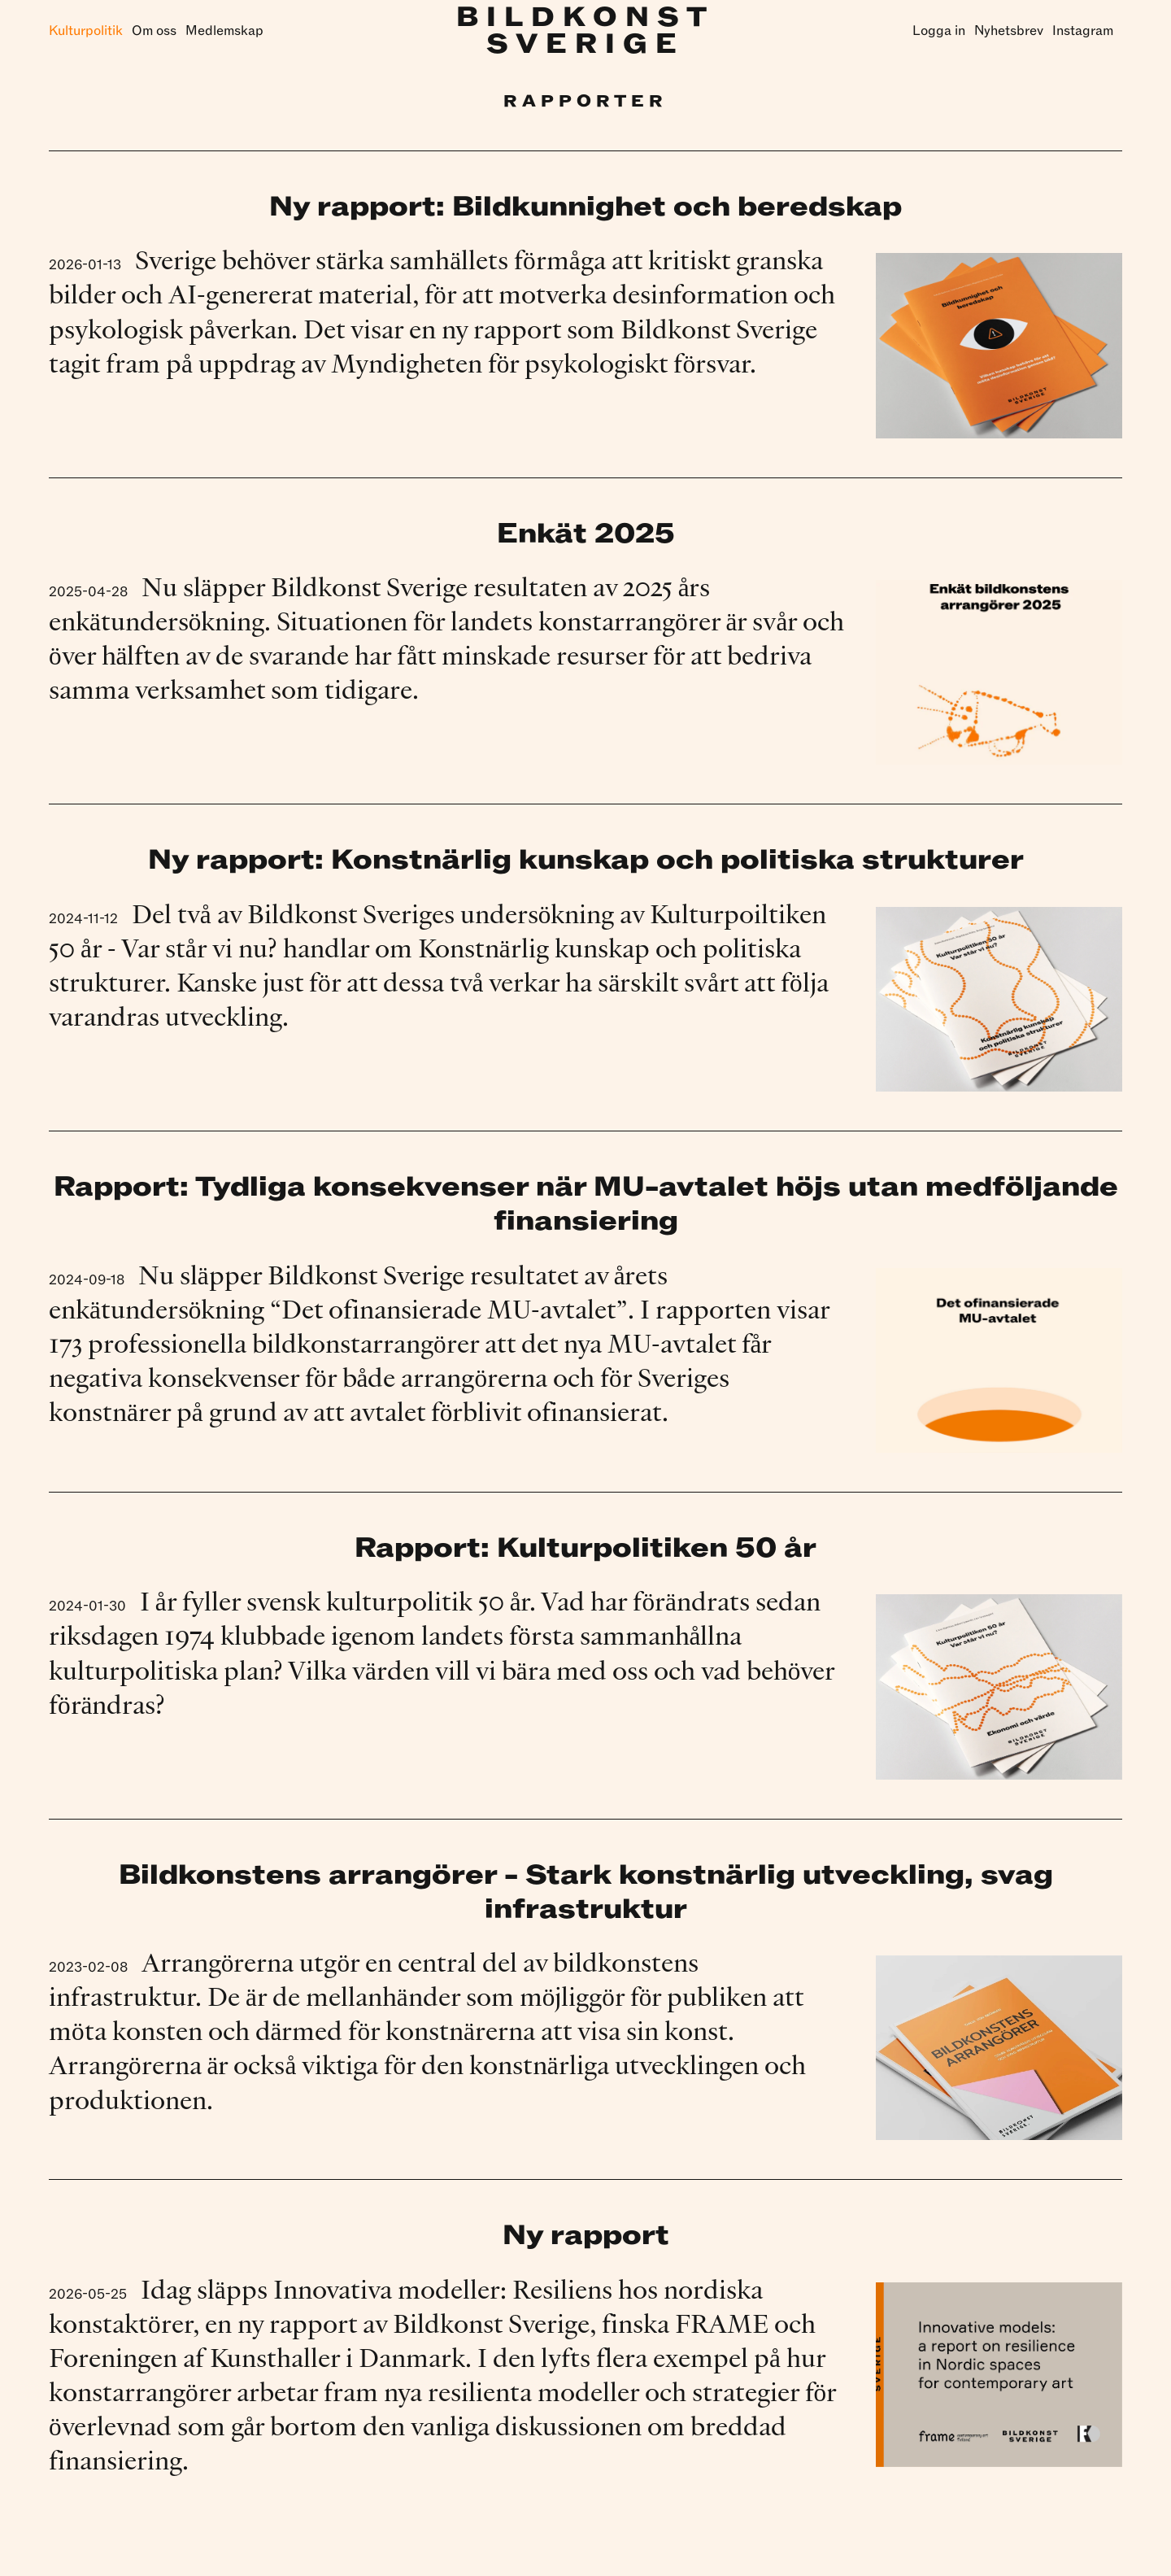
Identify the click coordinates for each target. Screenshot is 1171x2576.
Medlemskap (224, 31)
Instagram (1082, 31)
